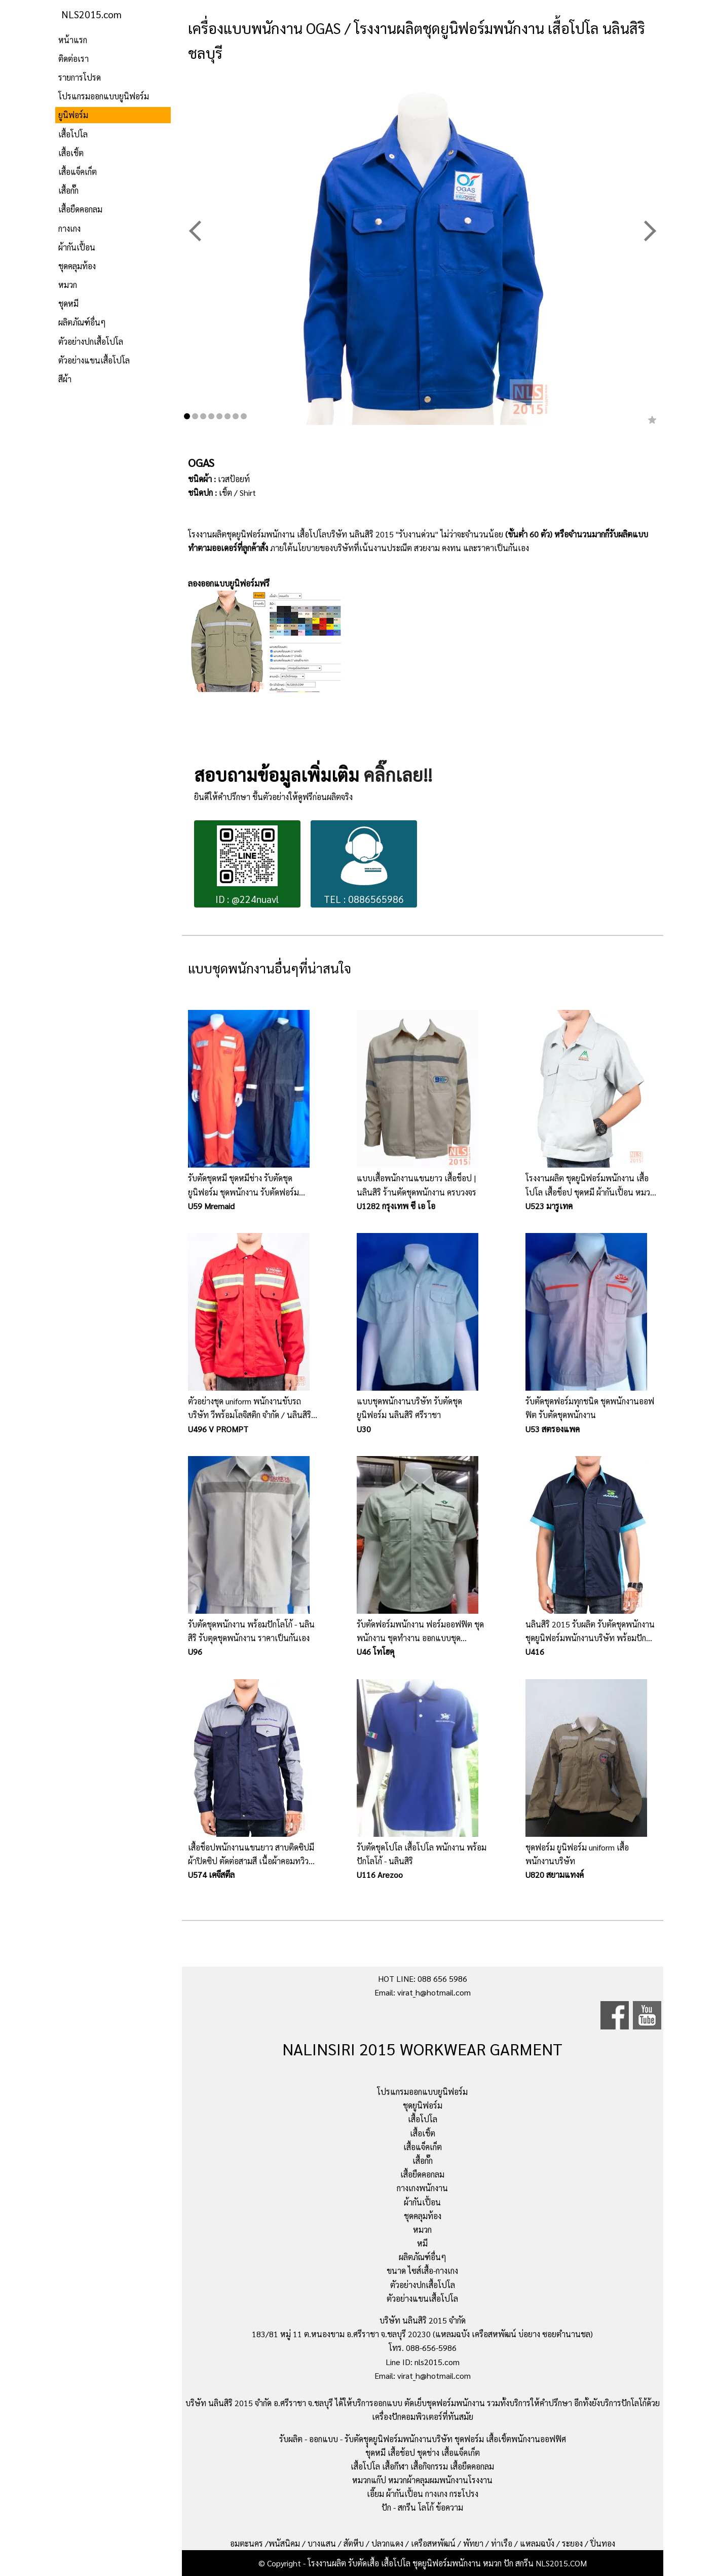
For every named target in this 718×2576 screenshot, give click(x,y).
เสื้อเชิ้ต (71, 153)
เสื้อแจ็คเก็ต (77, 171)
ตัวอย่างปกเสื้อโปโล (90, 341)
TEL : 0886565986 (364, 865)
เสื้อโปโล (73, 134)
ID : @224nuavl (247, 865)
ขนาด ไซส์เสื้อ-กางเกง (422, 2270)
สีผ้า (64, 379)
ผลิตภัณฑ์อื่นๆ (82, 322)
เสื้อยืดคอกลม (80, 209)
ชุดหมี (68, 303)
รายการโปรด (79, 77)
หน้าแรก (72, 39)
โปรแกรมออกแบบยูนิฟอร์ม (103, 96)
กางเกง (69, 228)
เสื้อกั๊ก (68, 190)
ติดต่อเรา (73, 58)
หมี (422, 2243)
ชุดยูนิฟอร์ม (422, 2105)
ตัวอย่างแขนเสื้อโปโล (94, 360)
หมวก (67, 284)
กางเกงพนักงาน (422, 2188)
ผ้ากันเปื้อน (76, 247)
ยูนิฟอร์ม (73, 115)
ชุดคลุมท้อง (77, 266)
